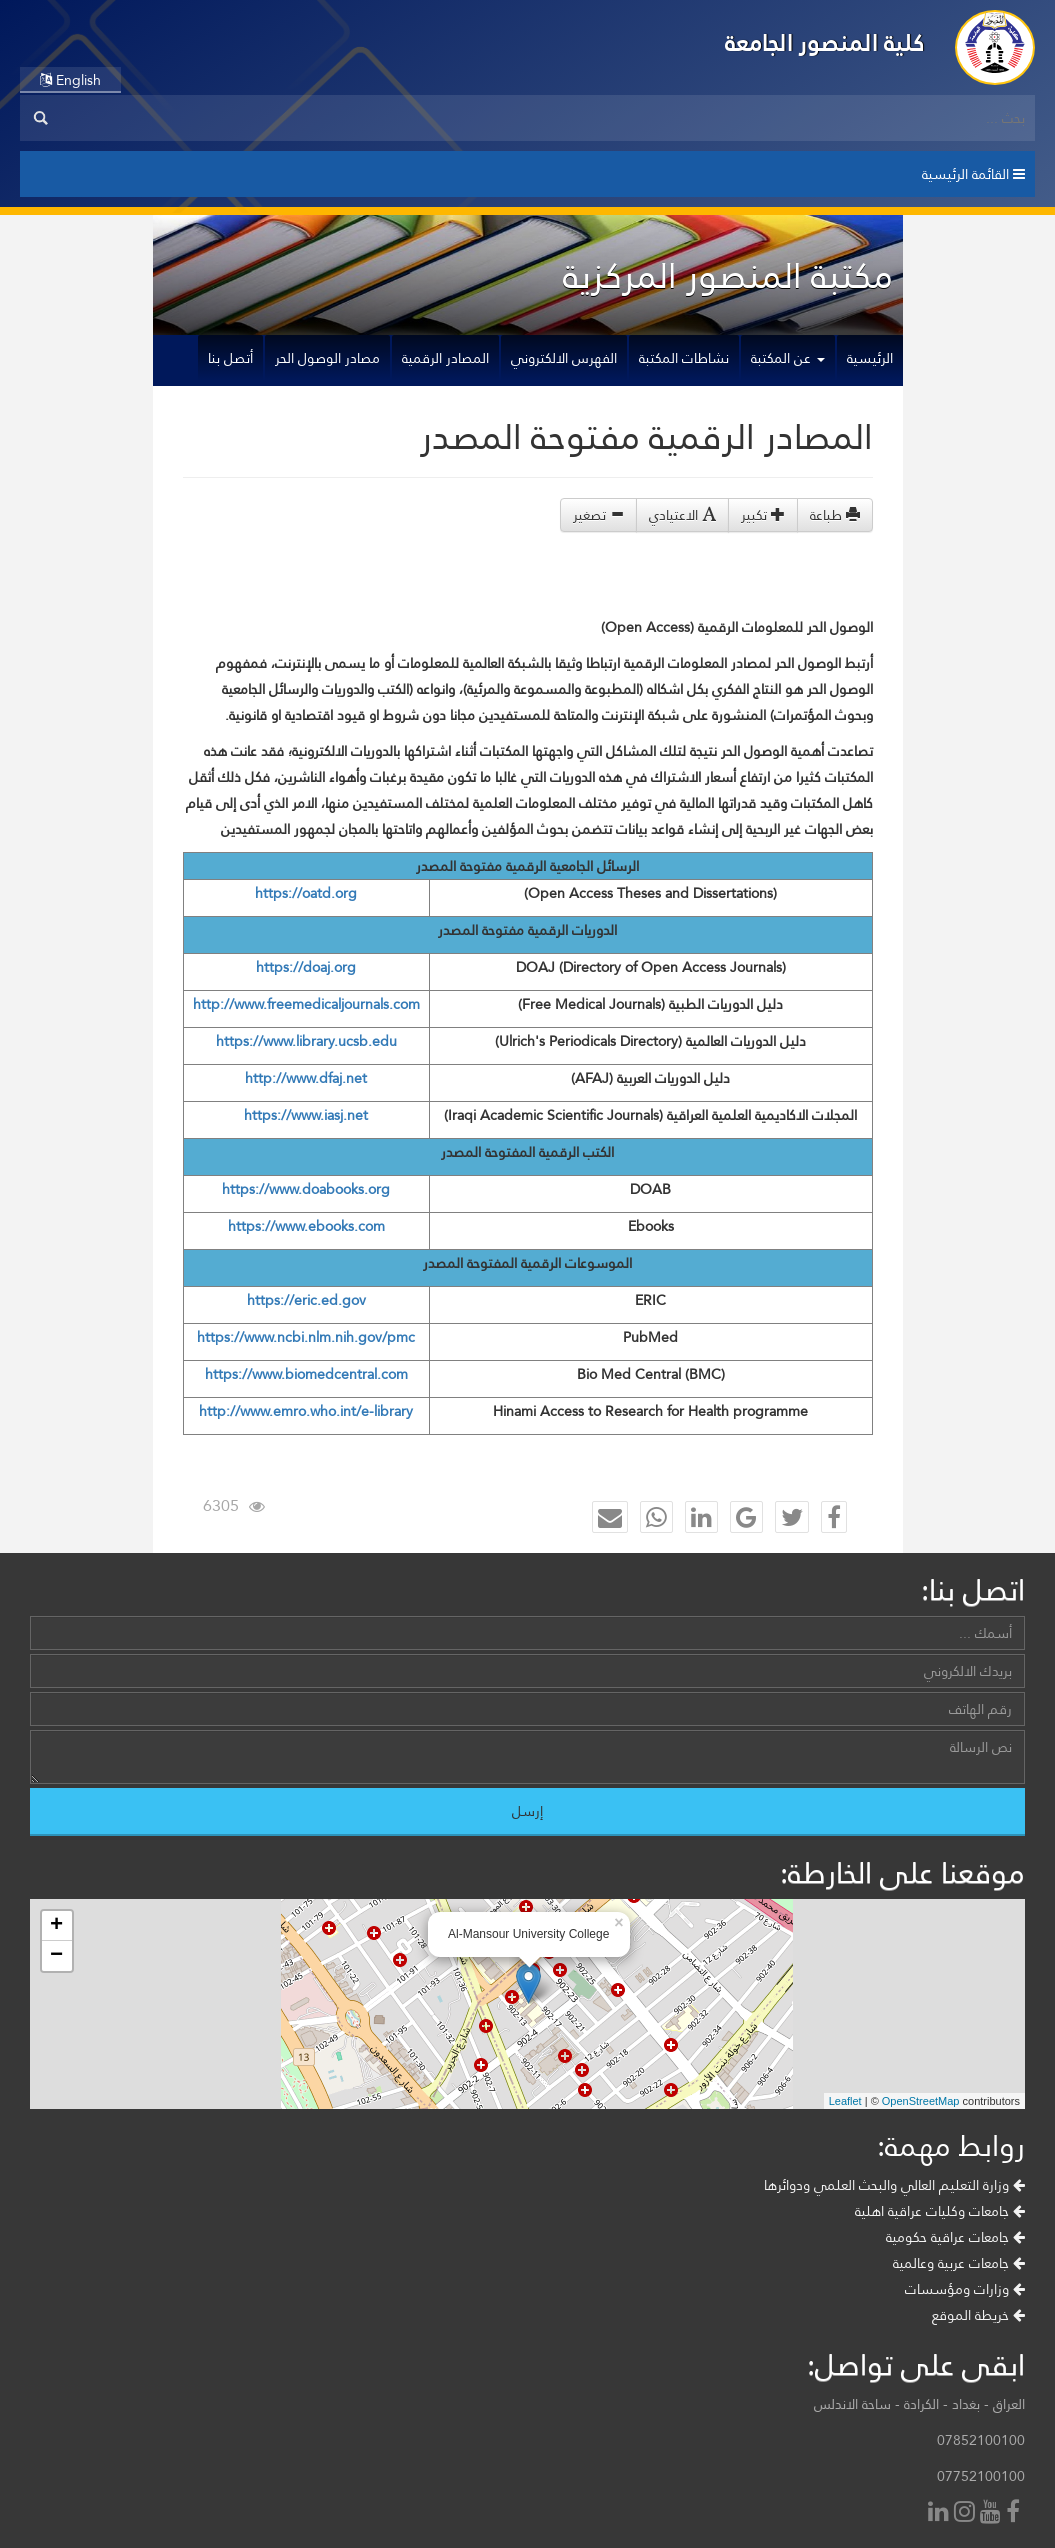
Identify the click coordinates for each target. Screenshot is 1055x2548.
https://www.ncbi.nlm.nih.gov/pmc (306, 1337)
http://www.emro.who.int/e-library (306, 1411)
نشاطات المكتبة (684, 358)
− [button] (56, 1956)
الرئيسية (870, 358)
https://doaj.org (306, 967)
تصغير (598, 515)
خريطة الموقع (978, 2315)
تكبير (763, 515)
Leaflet (845, 2101)
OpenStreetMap (921, 2101)
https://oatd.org (306, 893)
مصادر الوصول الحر (327, 358)
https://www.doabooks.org (306, 1189)
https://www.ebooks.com (306, 1226)
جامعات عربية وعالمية (959, 2263)
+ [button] (56, 1926)
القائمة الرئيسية (973, 174)
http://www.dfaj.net (306, 1078)
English (70, 80)
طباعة (835, 515)
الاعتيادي (682, 515)
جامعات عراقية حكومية (955, 2237)
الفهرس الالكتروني (564, 358)
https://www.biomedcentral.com (306, 1374)
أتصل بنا (230, 358)
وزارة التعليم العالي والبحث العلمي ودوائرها (894, 2185)
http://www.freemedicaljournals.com (306, 1004)
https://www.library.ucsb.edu (306, 1041)
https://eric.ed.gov (306, 1300)
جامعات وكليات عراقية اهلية (940, 2211)
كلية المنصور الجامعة (825, 42)
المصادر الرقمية (445, 358)
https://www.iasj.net (306, 1115)
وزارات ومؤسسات (965, 2289)
